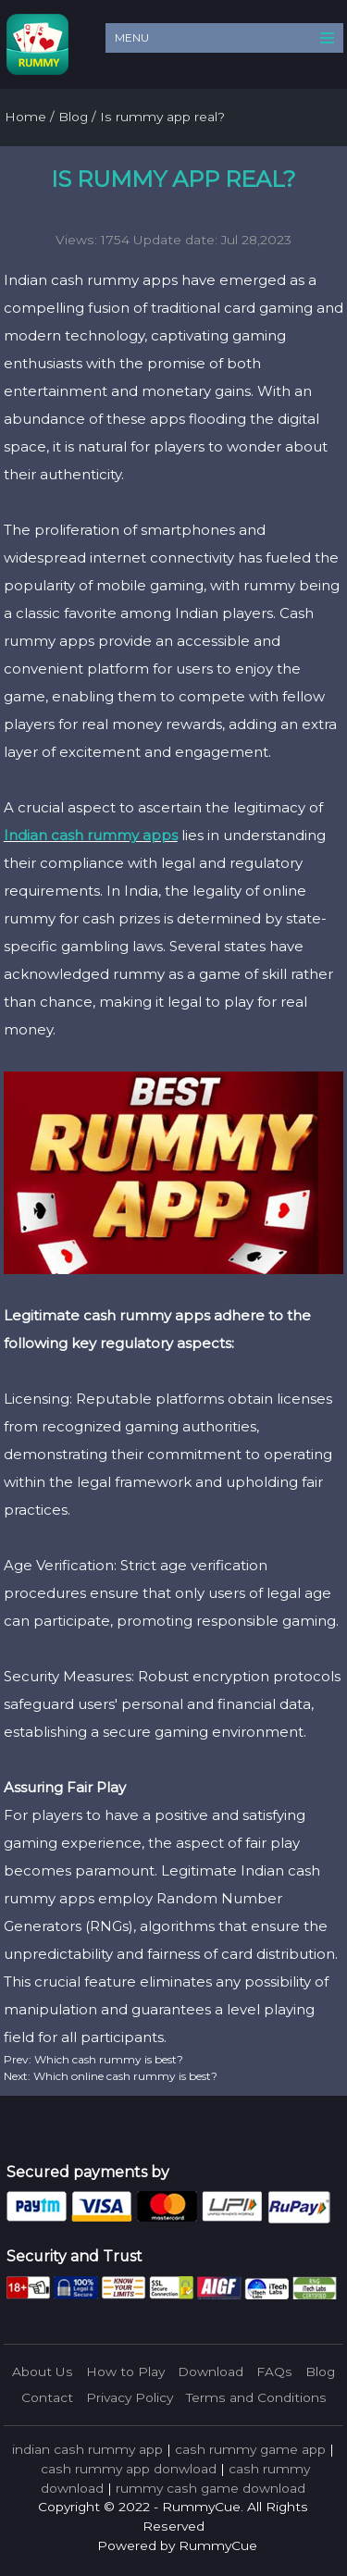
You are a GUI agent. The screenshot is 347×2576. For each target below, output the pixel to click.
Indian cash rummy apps (91, 835)
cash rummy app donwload (129, 2468)
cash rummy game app (250, 2449)
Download (210, 2371)
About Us (42, 2371)
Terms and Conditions (256, 2397)
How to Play (125, 2371)
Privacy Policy (129, 2397)
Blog (320, 2371)
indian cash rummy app (87, 2449)
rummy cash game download (210, 2488)
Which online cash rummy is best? (124, 2076)
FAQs (274, 2371)
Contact (47, 2397)
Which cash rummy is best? (107, 2059)
